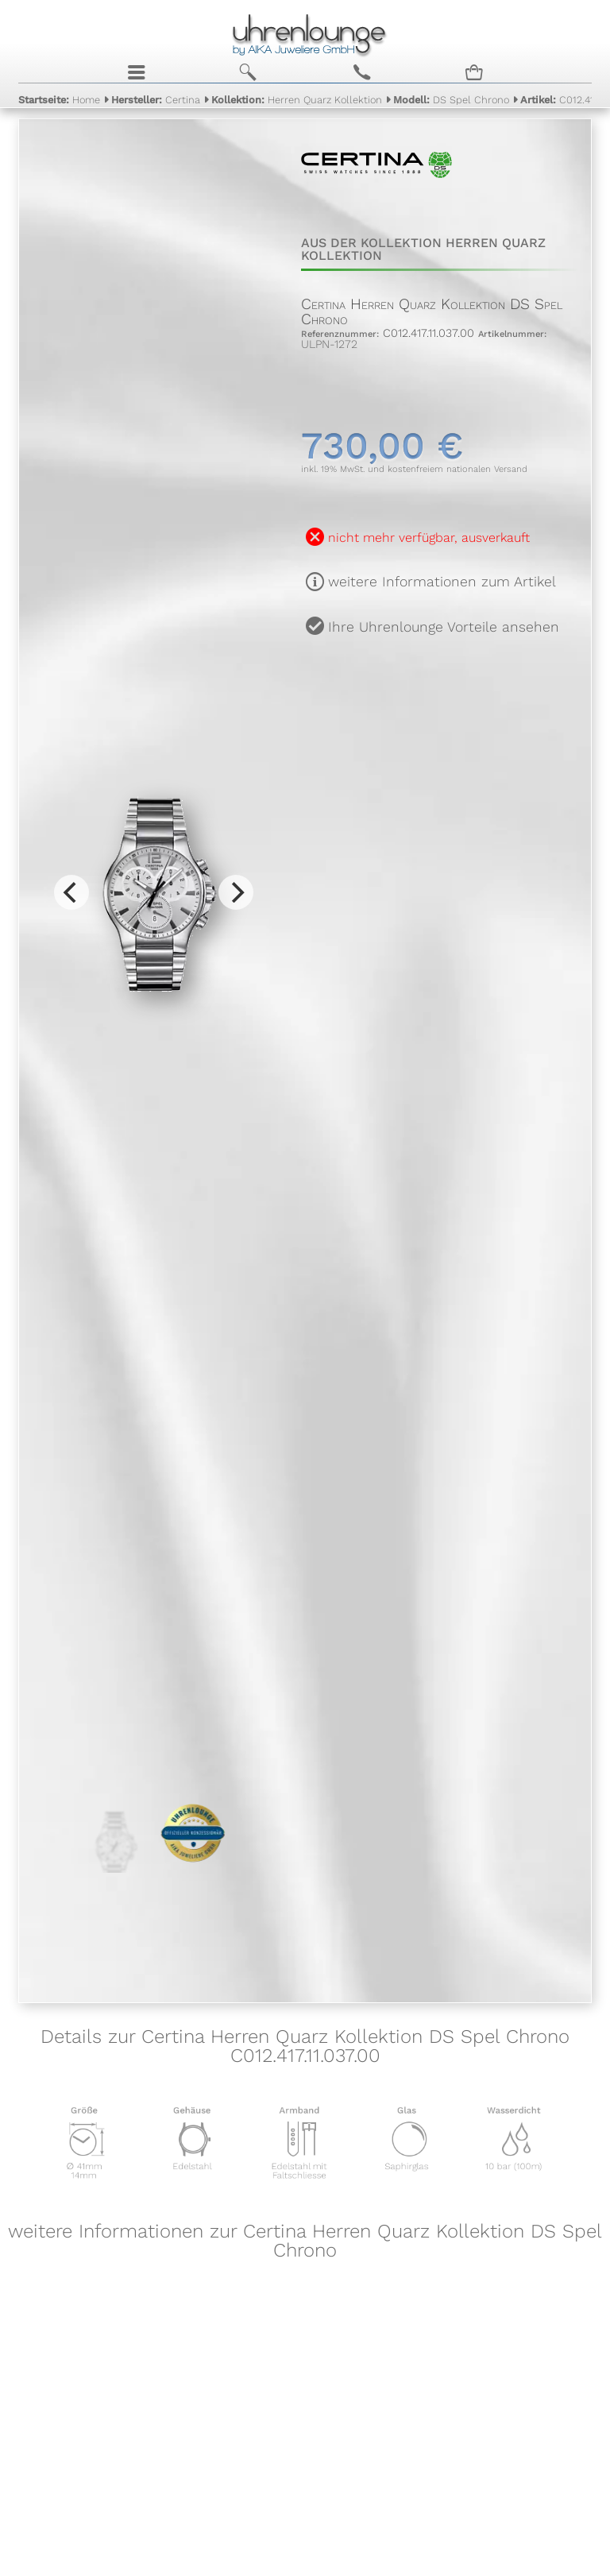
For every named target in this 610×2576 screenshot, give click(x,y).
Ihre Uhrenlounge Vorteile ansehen (443, 627)
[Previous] (71, 892)
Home (59, 100)
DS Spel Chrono (451, 100)
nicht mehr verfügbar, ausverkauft (429, 537)
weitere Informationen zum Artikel (442, 582)
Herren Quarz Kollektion (296, 100)
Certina (155, 100)
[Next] (235, 892)
